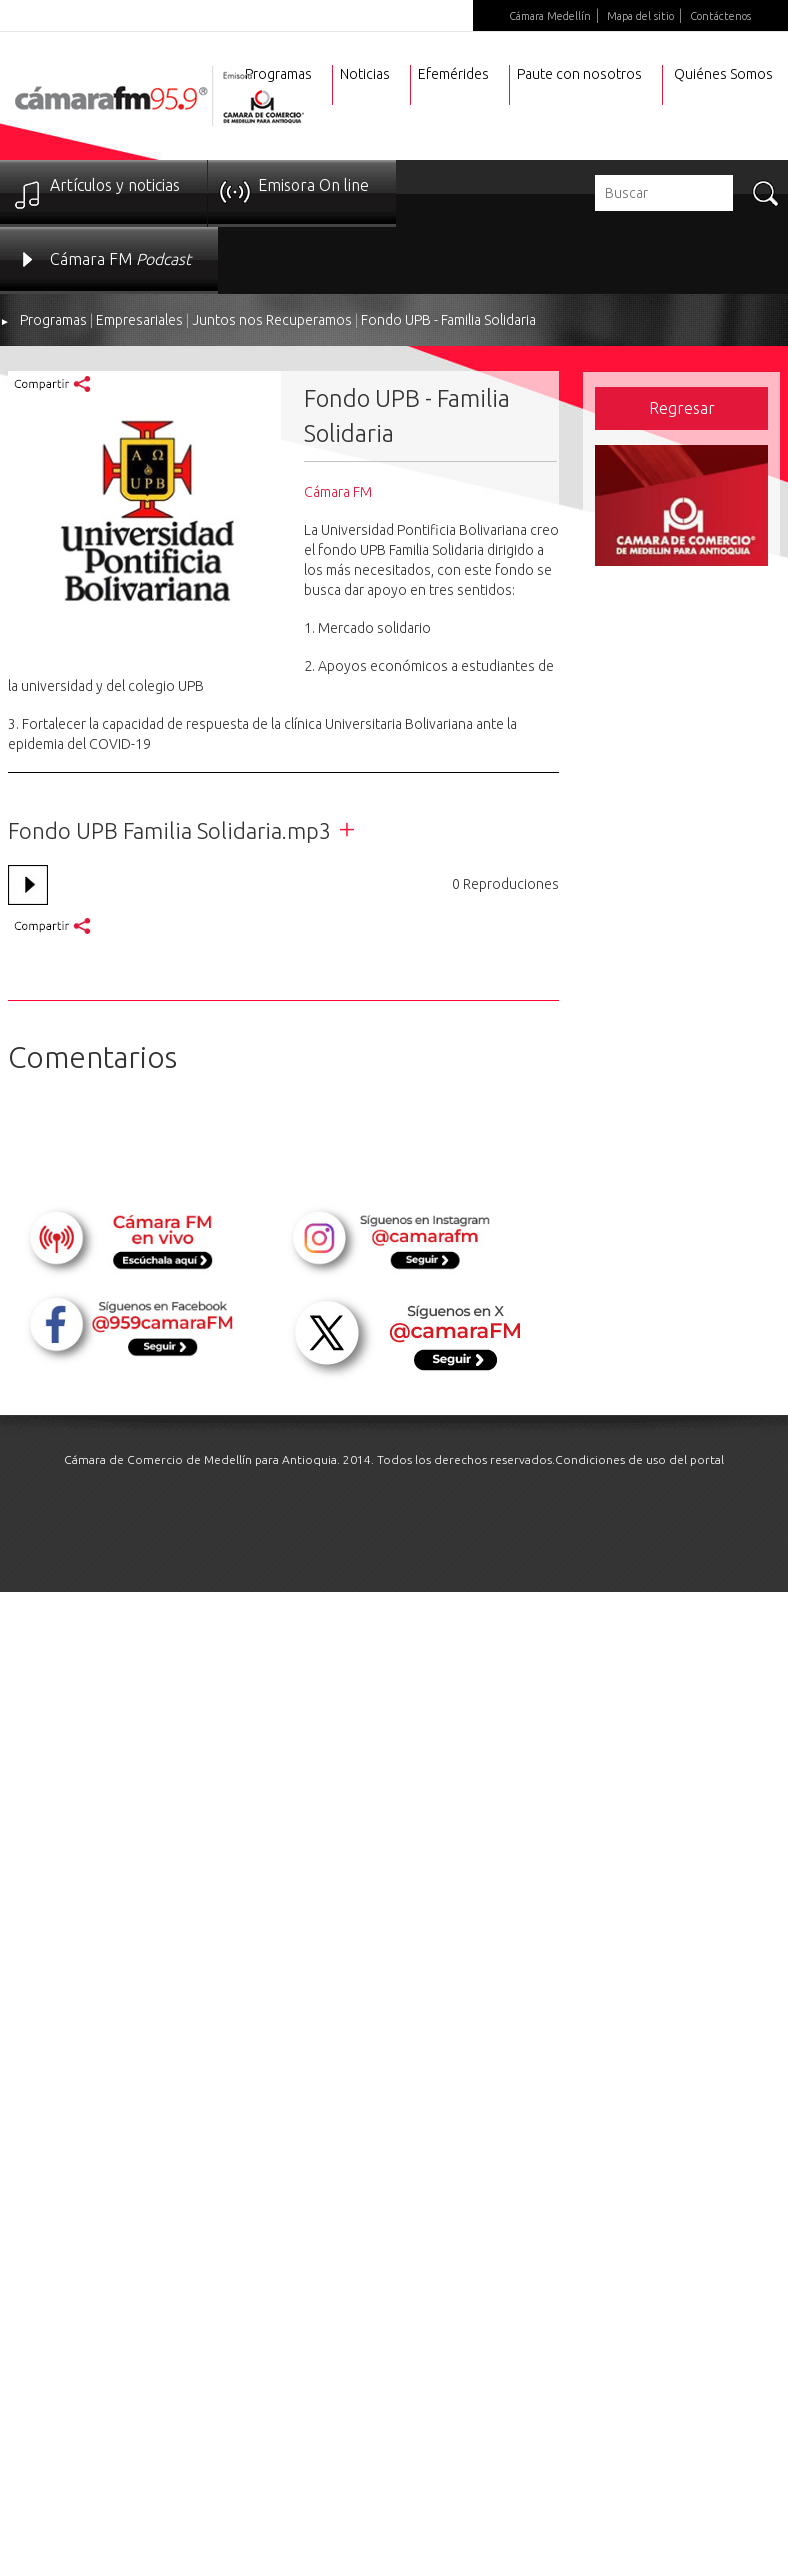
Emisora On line (313, 185)
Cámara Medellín (550, 16)
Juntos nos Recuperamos (272, 320)
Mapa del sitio (640, 16)
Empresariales (139, 320)
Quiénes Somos (723, 74)
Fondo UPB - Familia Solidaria (448, 320)
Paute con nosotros (579, 74)
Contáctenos (720, 16)
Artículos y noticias (115, 185)
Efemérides (453, 74)
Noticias (365, 74)
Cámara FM (120, 259)
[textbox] (664, 193)
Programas (53, 320)
